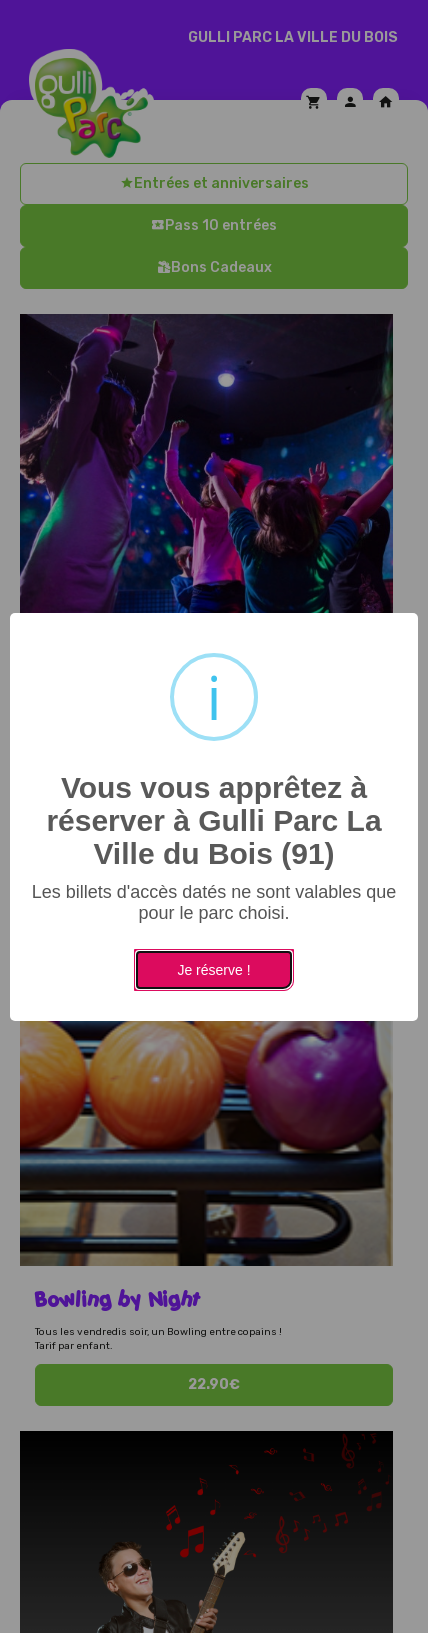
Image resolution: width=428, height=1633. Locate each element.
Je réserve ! (213, 970)
